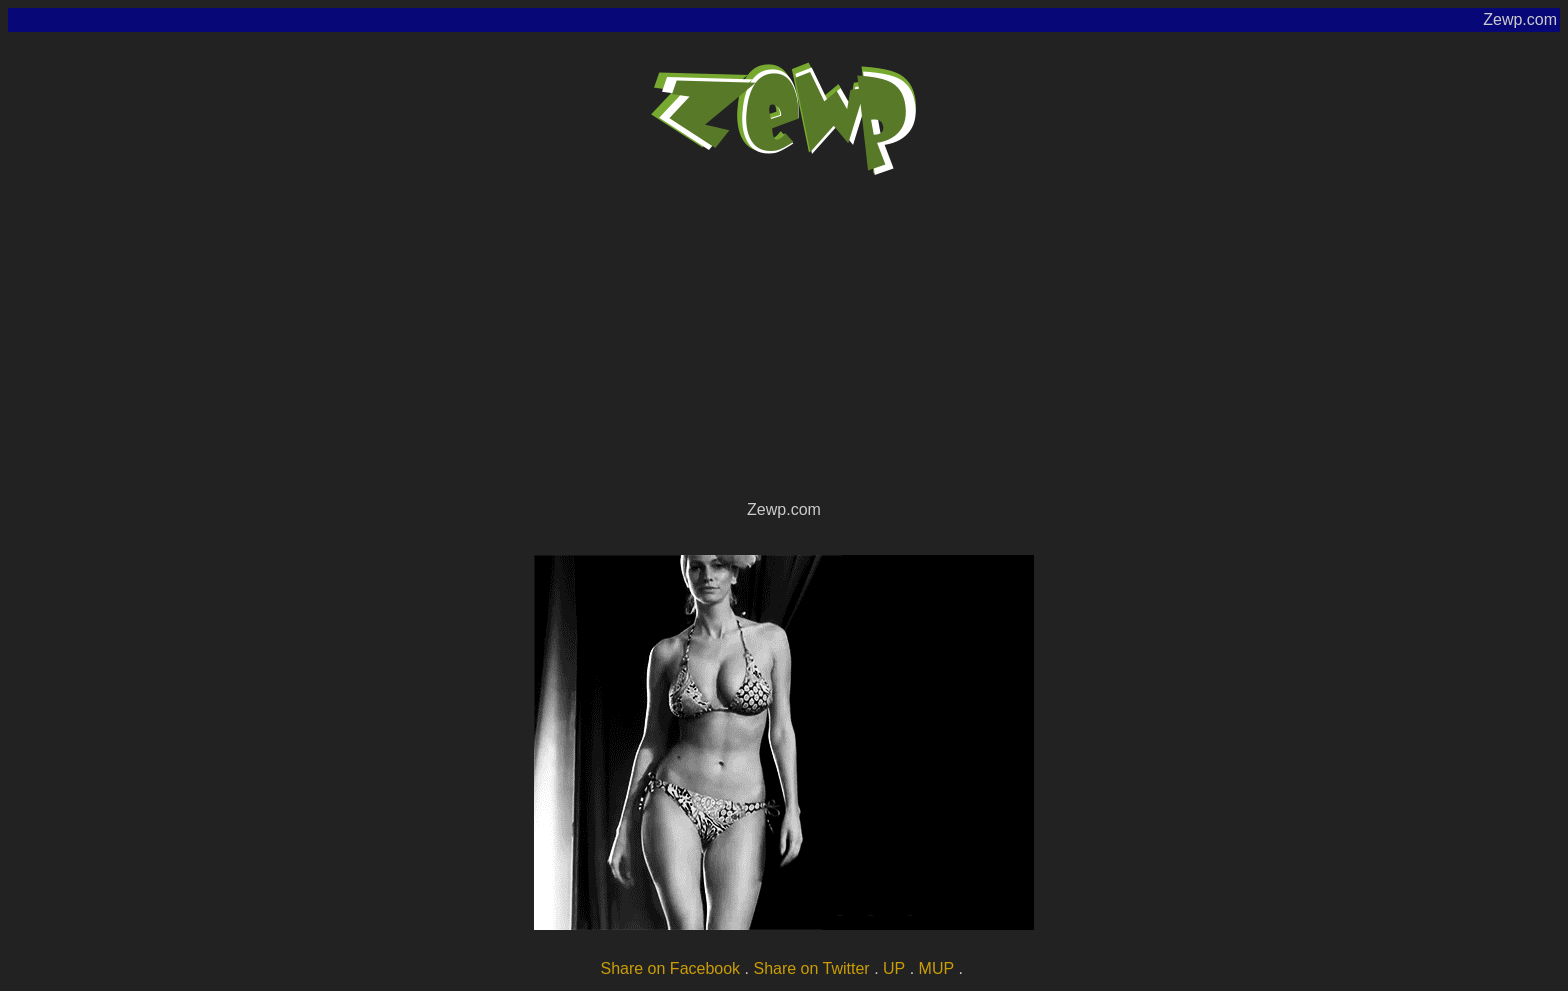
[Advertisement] (784, 346)
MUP (937, 968)
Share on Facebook (670, 968)
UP (894, 968)
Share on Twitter (811, 968)
